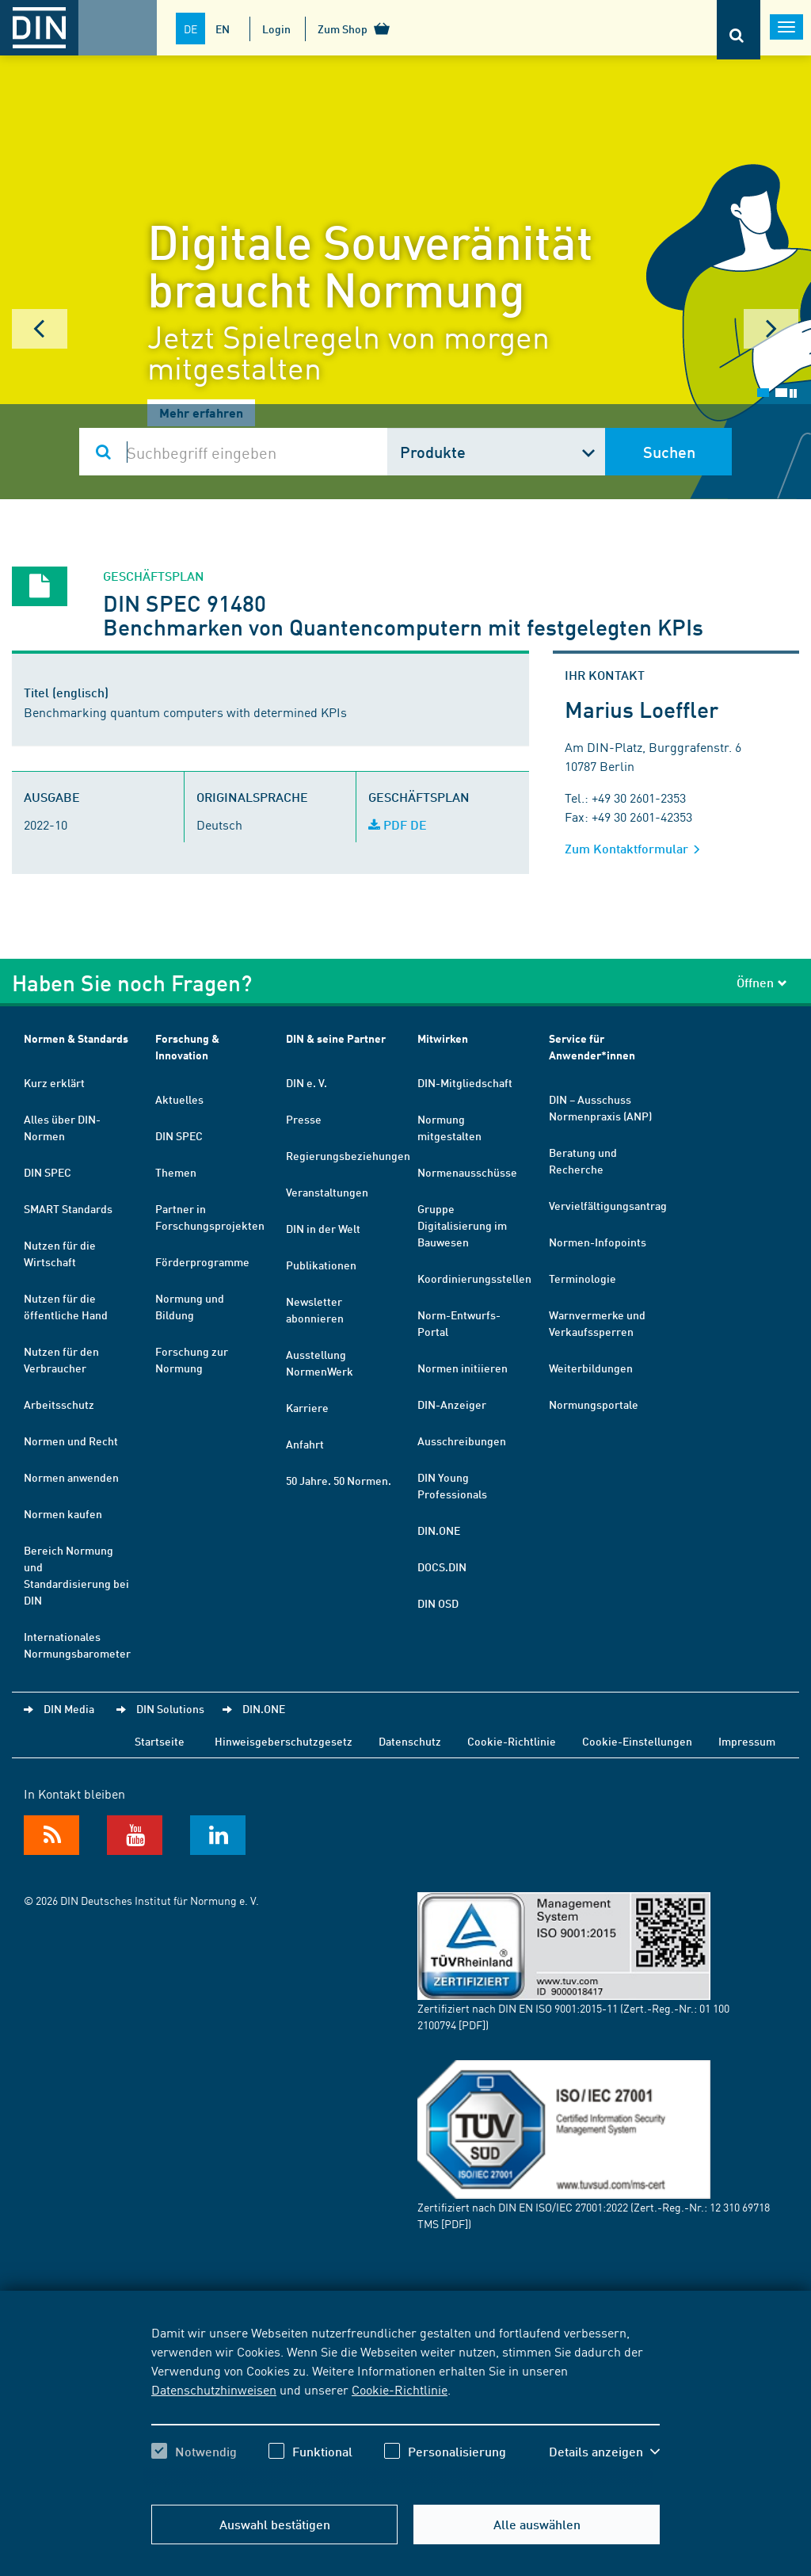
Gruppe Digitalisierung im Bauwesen (462, 1225)
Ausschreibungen (461, 1440)
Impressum (746, 1741)
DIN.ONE (438, 1530)
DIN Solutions (170, 1708)
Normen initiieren (462, 1368)
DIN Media (69, 1708)
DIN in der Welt (323, 1228)
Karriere (307, 1407)
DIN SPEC (47, 1172)
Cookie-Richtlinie (399, 2389)
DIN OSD (438, 1603)
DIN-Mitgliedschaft (464, 1082)
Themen (175, 1172)
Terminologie (582, 1278)
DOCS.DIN (441, 1566)
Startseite (160, 1741)
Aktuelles (179, 1099)
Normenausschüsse (467, 1172)
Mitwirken (442, 1038)
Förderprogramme (202, 1261)
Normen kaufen (63, 1513)
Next (771, 329)
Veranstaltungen (327, 1192)
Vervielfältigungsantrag (608, 1205)
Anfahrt (305, 1444)
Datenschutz (410, 1741)
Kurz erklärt (54, 1082)
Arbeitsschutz (59, 1404)
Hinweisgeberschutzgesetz (283, 1741)
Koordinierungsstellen (474, 1278)
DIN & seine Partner (336, 1038)
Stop (793, 393)
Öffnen (762, 982)
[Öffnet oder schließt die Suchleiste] (738, 29)
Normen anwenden (71, 1477)
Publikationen (321, 1264)
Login (276, 28)
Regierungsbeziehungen (348, 1155)
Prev (39, 329)
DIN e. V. (306, 1082)
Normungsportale (593, 1404)
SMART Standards (68, 1208)
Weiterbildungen (591, 1368)
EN (222, 28)
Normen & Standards (76, 1038)
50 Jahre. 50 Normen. (338, 1480)
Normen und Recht (71, 1440)
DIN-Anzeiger (451, 1404)
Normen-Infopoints (597, 1242)
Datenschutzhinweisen (213, 2389)
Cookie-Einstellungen (637, 1741)
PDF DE (397, 824)
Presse (304, 1119)
